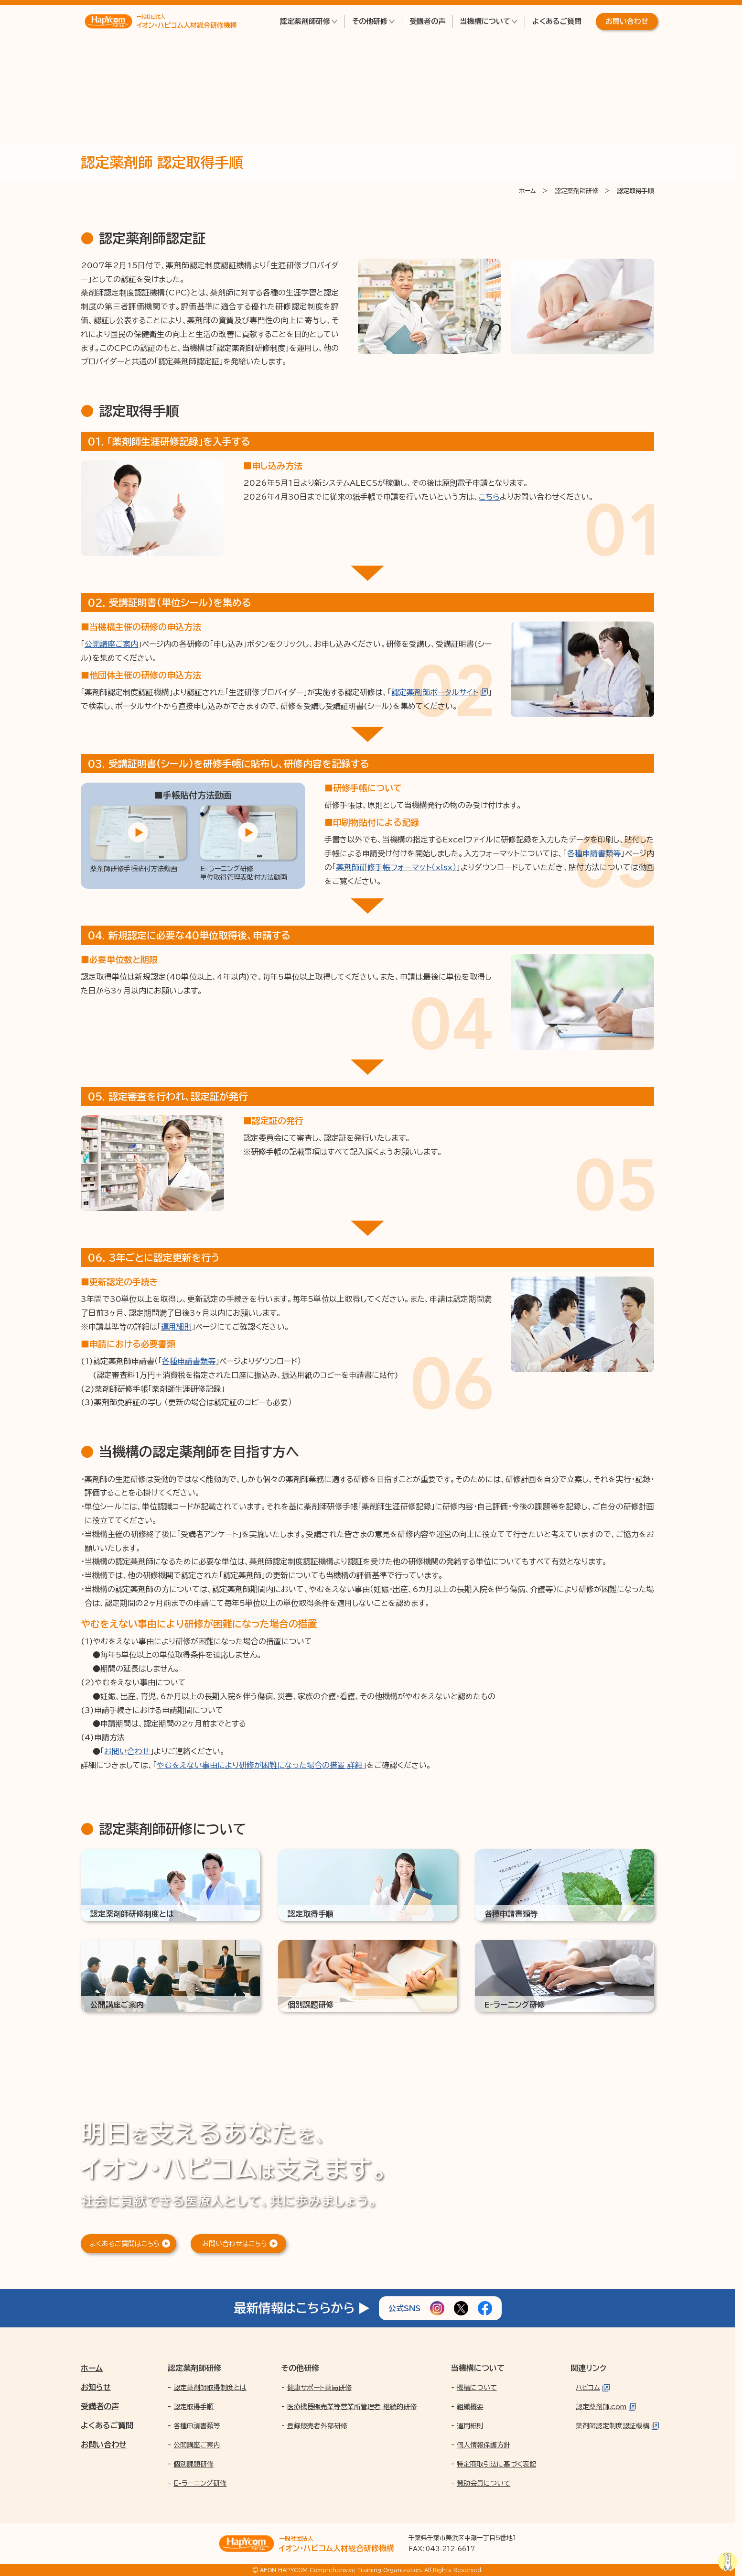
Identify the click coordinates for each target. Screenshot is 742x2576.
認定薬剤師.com (601, 2406)
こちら (489, 497)
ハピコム (588, 2387)
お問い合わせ (626, 21)
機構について (477, 2387)
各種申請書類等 (594, 853)
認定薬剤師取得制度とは (210, 2387)
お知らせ (96, 2387)
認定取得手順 (193, 2406)
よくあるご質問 (556, 21)
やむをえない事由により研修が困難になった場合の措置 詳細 (260, 1765)
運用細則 (176, 1327)
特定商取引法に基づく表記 (496, 2464)
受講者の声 (427, 21)
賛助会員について (483, 2483)
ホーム (92, 2368)
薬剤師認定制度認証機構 (612, 2426)
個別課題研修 (193, 2464)
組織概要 (470, 2406)
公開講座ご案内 (111, 644)
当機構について (485, 21)
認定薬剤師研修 (305, 21)
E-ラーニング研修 (199, 2483)
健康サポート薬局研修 (319, 2387)
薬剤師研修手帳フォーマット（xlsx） (396, 867)
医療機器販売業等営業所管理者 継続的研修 (352, 2406)
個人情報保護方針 (483, 2445)
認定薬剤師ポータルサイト (434, 692)
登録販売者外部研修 (317, 2426)
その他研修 (369, 21)
